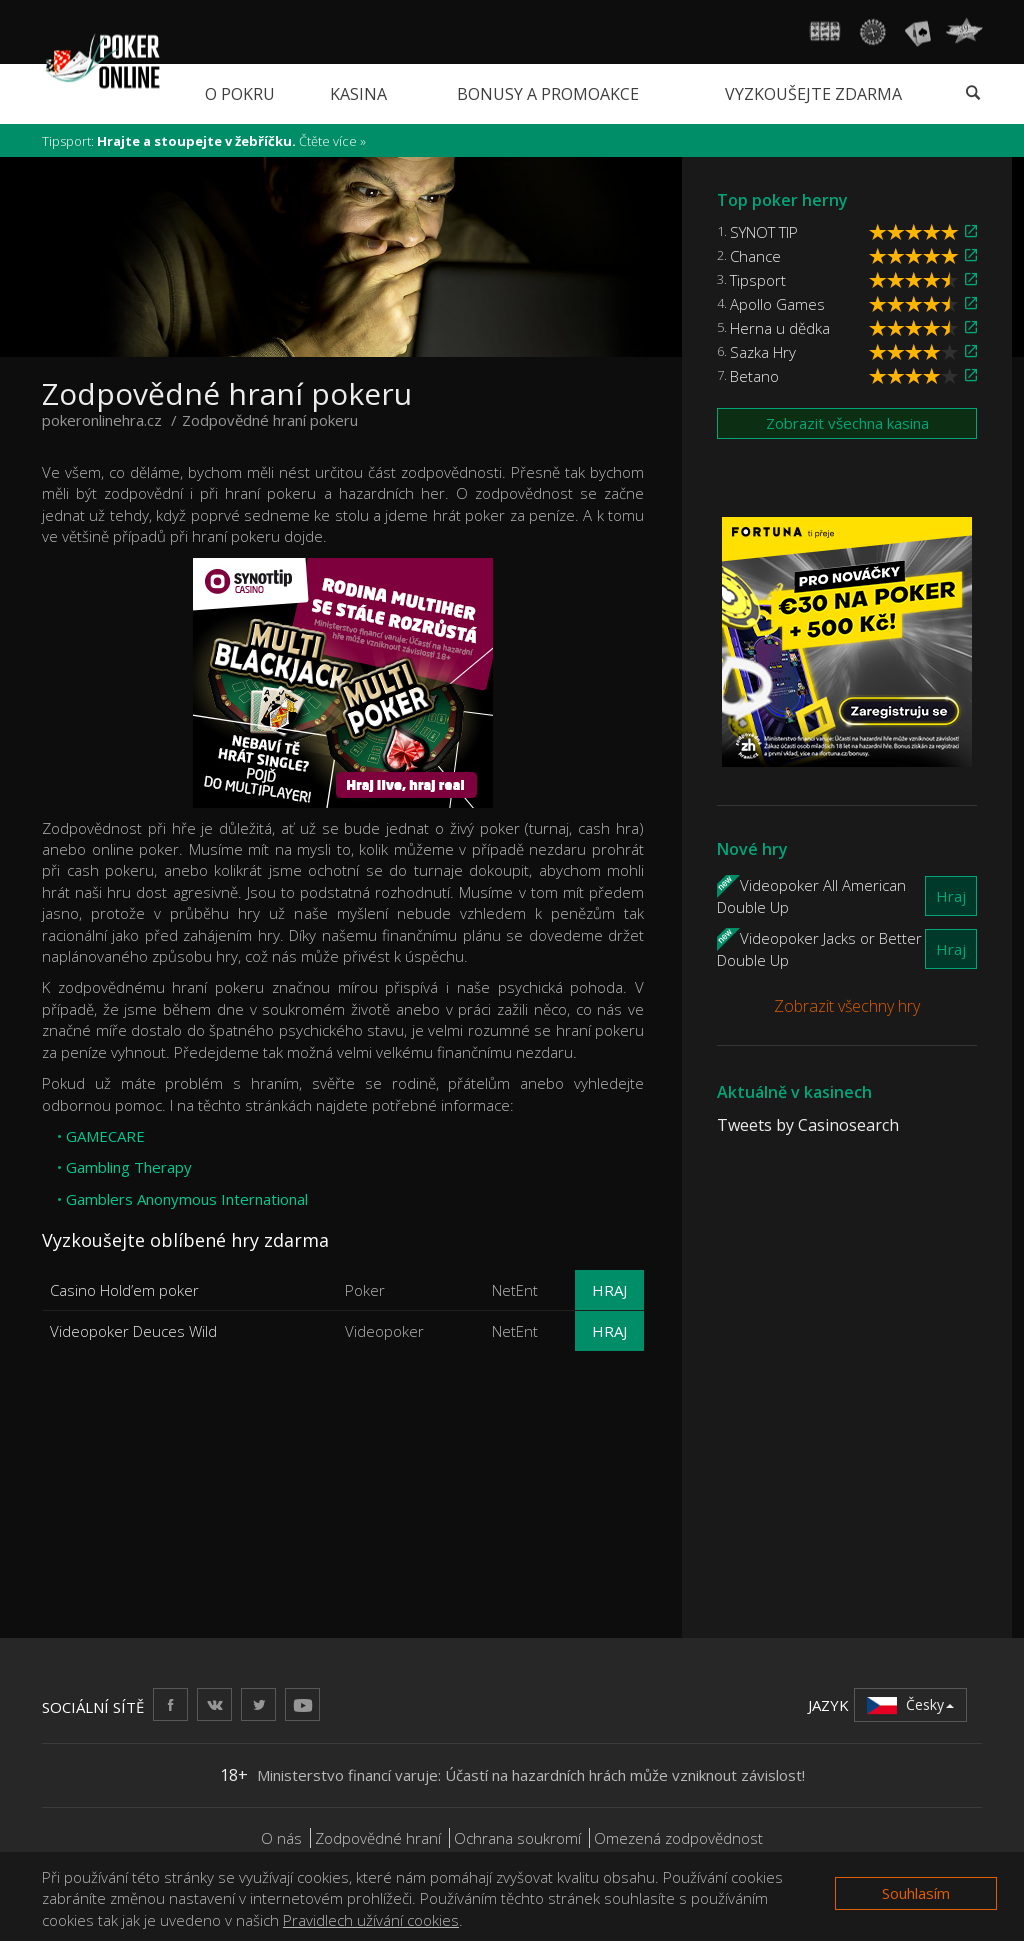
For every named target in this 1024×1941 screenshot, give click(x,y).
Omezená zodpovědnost (678, 1838)
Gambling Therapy (129, 1167)
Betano (754, 376)
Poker (365, 1290)
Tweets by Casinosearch (808, 1125)
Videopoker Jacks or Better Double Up (819, 948)
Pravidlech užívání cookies (371, 1920)
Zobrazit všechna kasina (847, 423)
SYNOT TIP (764, 232)
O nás (281, 1838)
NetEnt (515, 1290)
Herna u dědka (780, 328)
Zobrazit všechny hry (847, 1006)
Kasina (358, 94)
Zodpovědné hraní (378, 1838)
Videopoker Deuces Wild (133, 1331)
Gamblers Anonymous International (187, 1199)
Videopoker (384, 1331)
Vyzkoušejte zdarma (813, 94)
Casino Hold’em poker (124, 1290)
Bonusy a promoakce (548, 94)
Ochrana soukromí (517, 1838)
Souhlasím (916, 1893)
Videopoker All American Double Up (811, 895)
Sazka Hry (763, 352)
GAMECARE (105, 1136)
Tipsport (758, 280)
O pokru (240, 94)
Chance (755, 256)
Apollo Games (777, 304)
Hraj (609, 1290)
